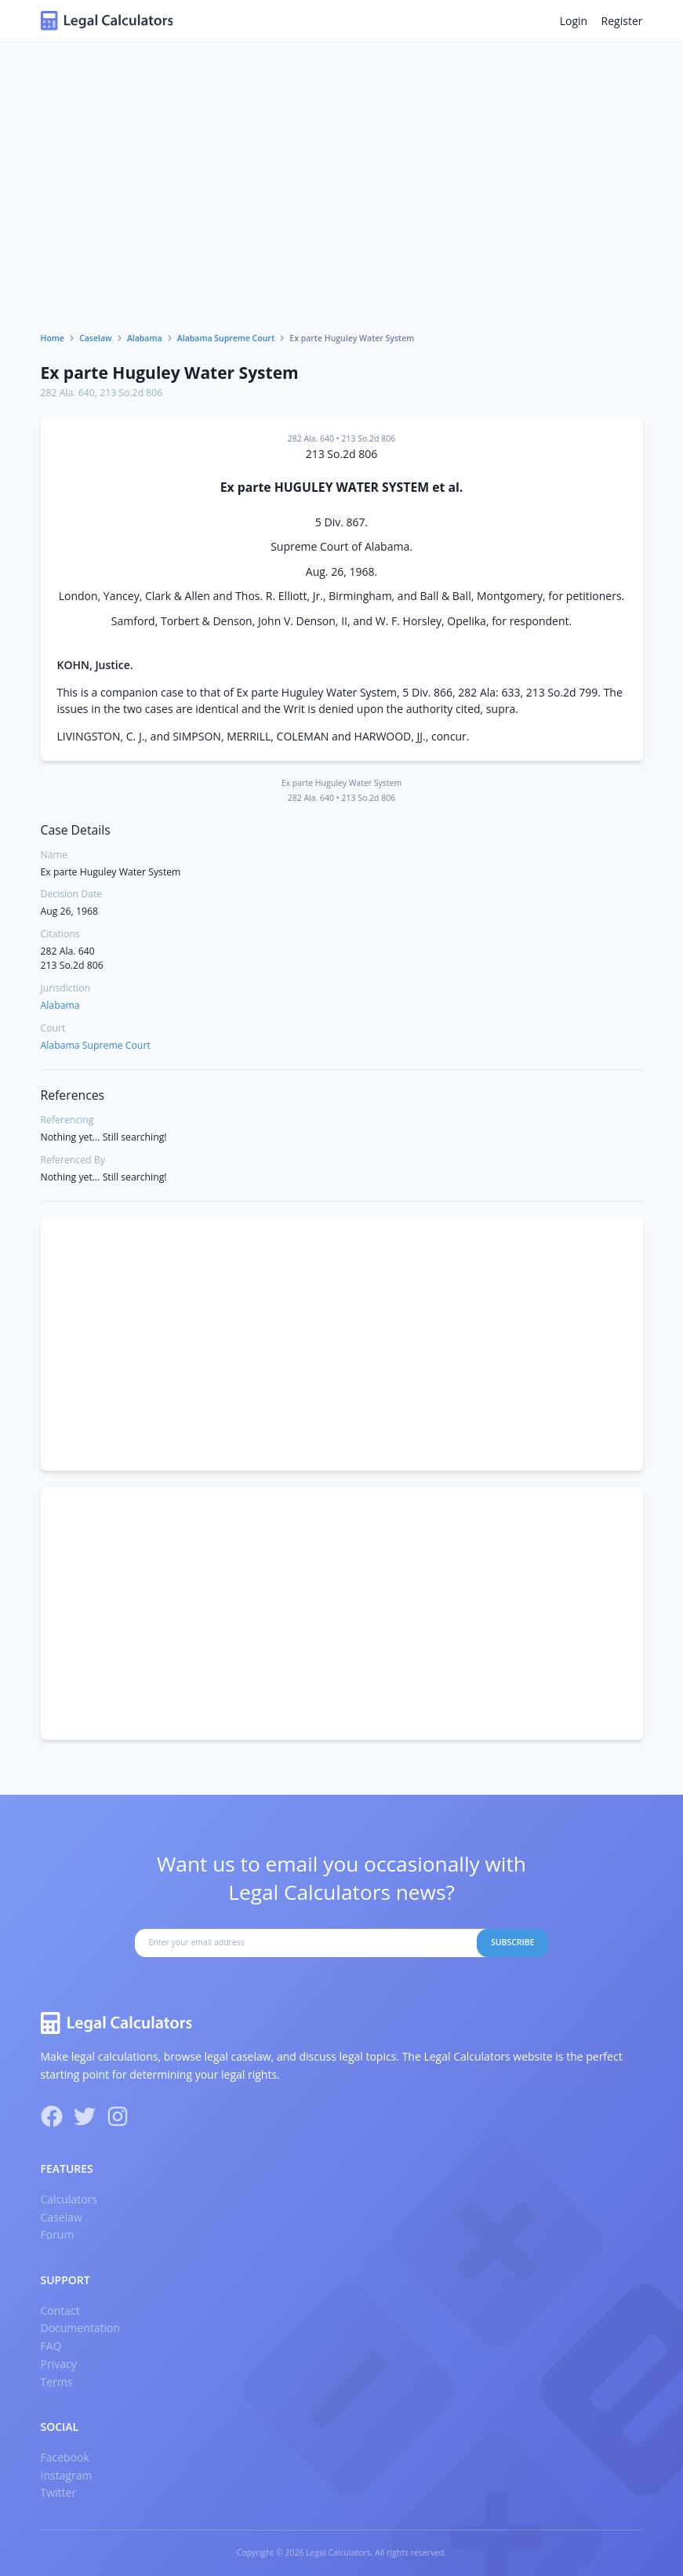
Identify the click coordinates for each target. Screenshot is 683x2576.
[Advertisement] (342, 215)
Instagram (67, 2475)
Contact (60, 2310)
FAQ (51, 2345)
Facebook (65, 2457)
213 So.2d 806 (131, 392)
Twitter (59, 2492)
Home (52, 338)
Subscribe (513, 1942)
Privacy (59, 2363)
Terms (57, 2381)
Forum (57, 2234)
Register (622, 20)
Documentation (81, 2327)
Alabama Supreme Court (225, 338)
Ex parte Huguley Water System (170, 373)
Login (573, 20)
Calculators (69, 2199)
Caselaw (95, 338)
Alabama (144, 338)
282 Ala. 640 (68, 392)
